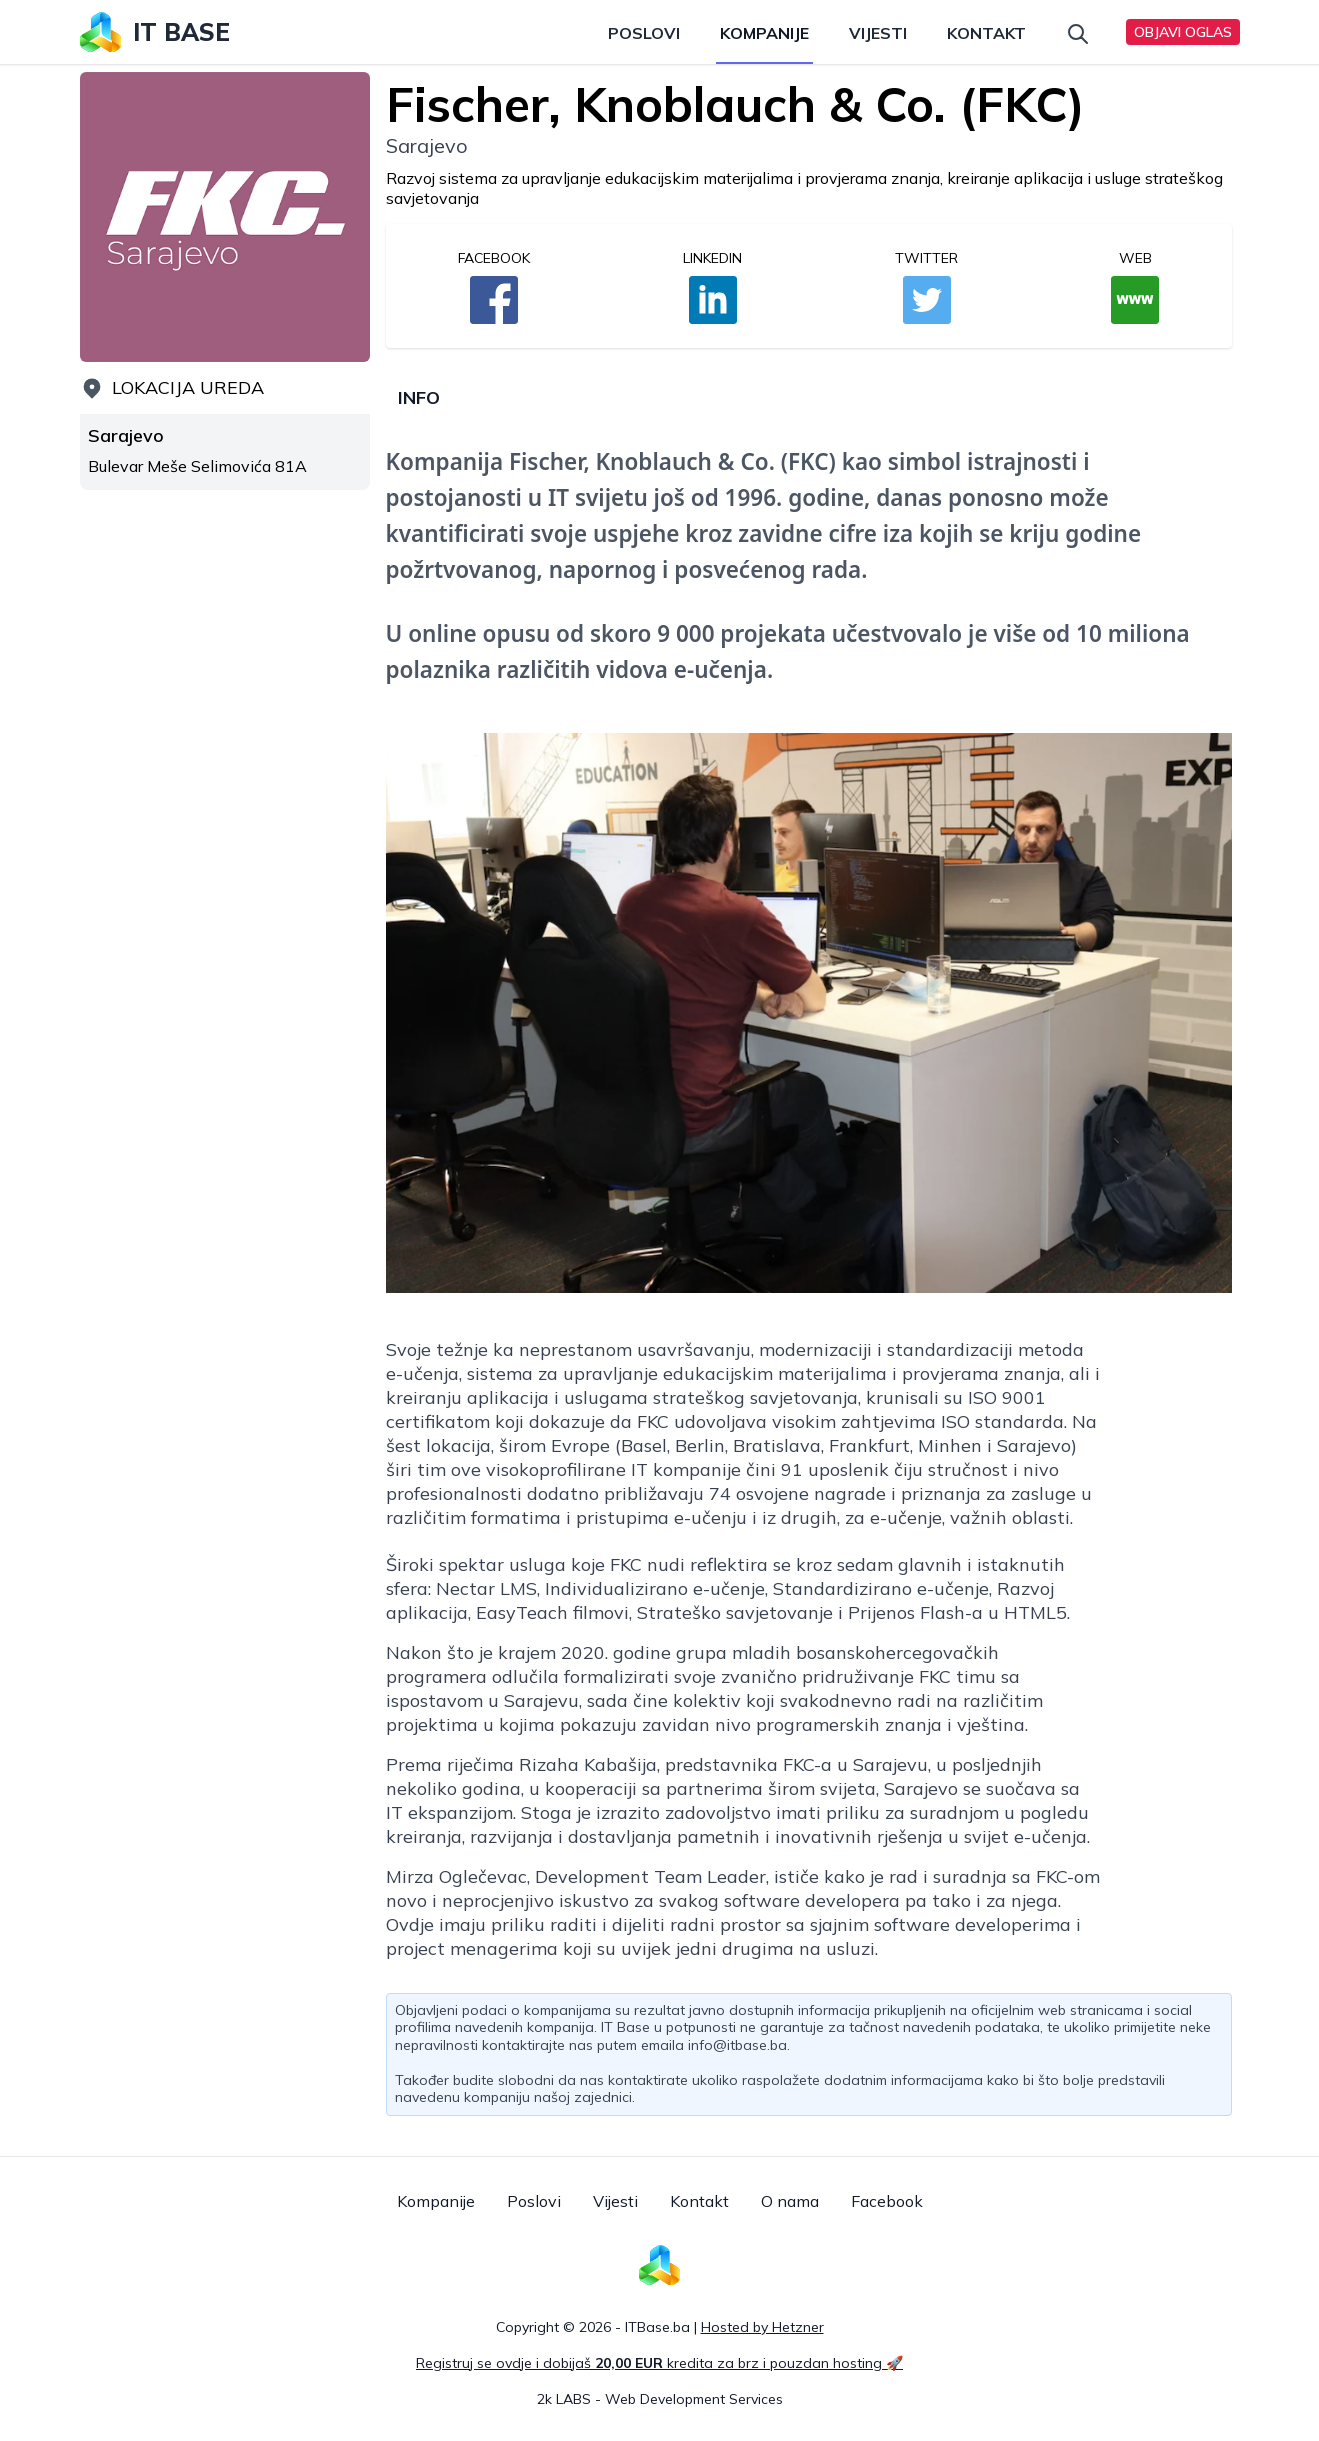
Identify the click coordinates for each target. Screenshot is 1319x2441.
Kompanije (764, 33)
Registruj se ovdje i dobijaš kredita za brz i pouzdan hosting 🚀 (659, 2363)
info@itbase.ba (737, 2045)
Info (419, 397)
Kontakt (986, 33)
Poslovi (644, 33)
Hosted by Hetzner (762, 2327)
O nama (790, 2201)
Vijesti (878, 33)
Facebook (887, 2201)
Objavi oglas (1183, 32)
